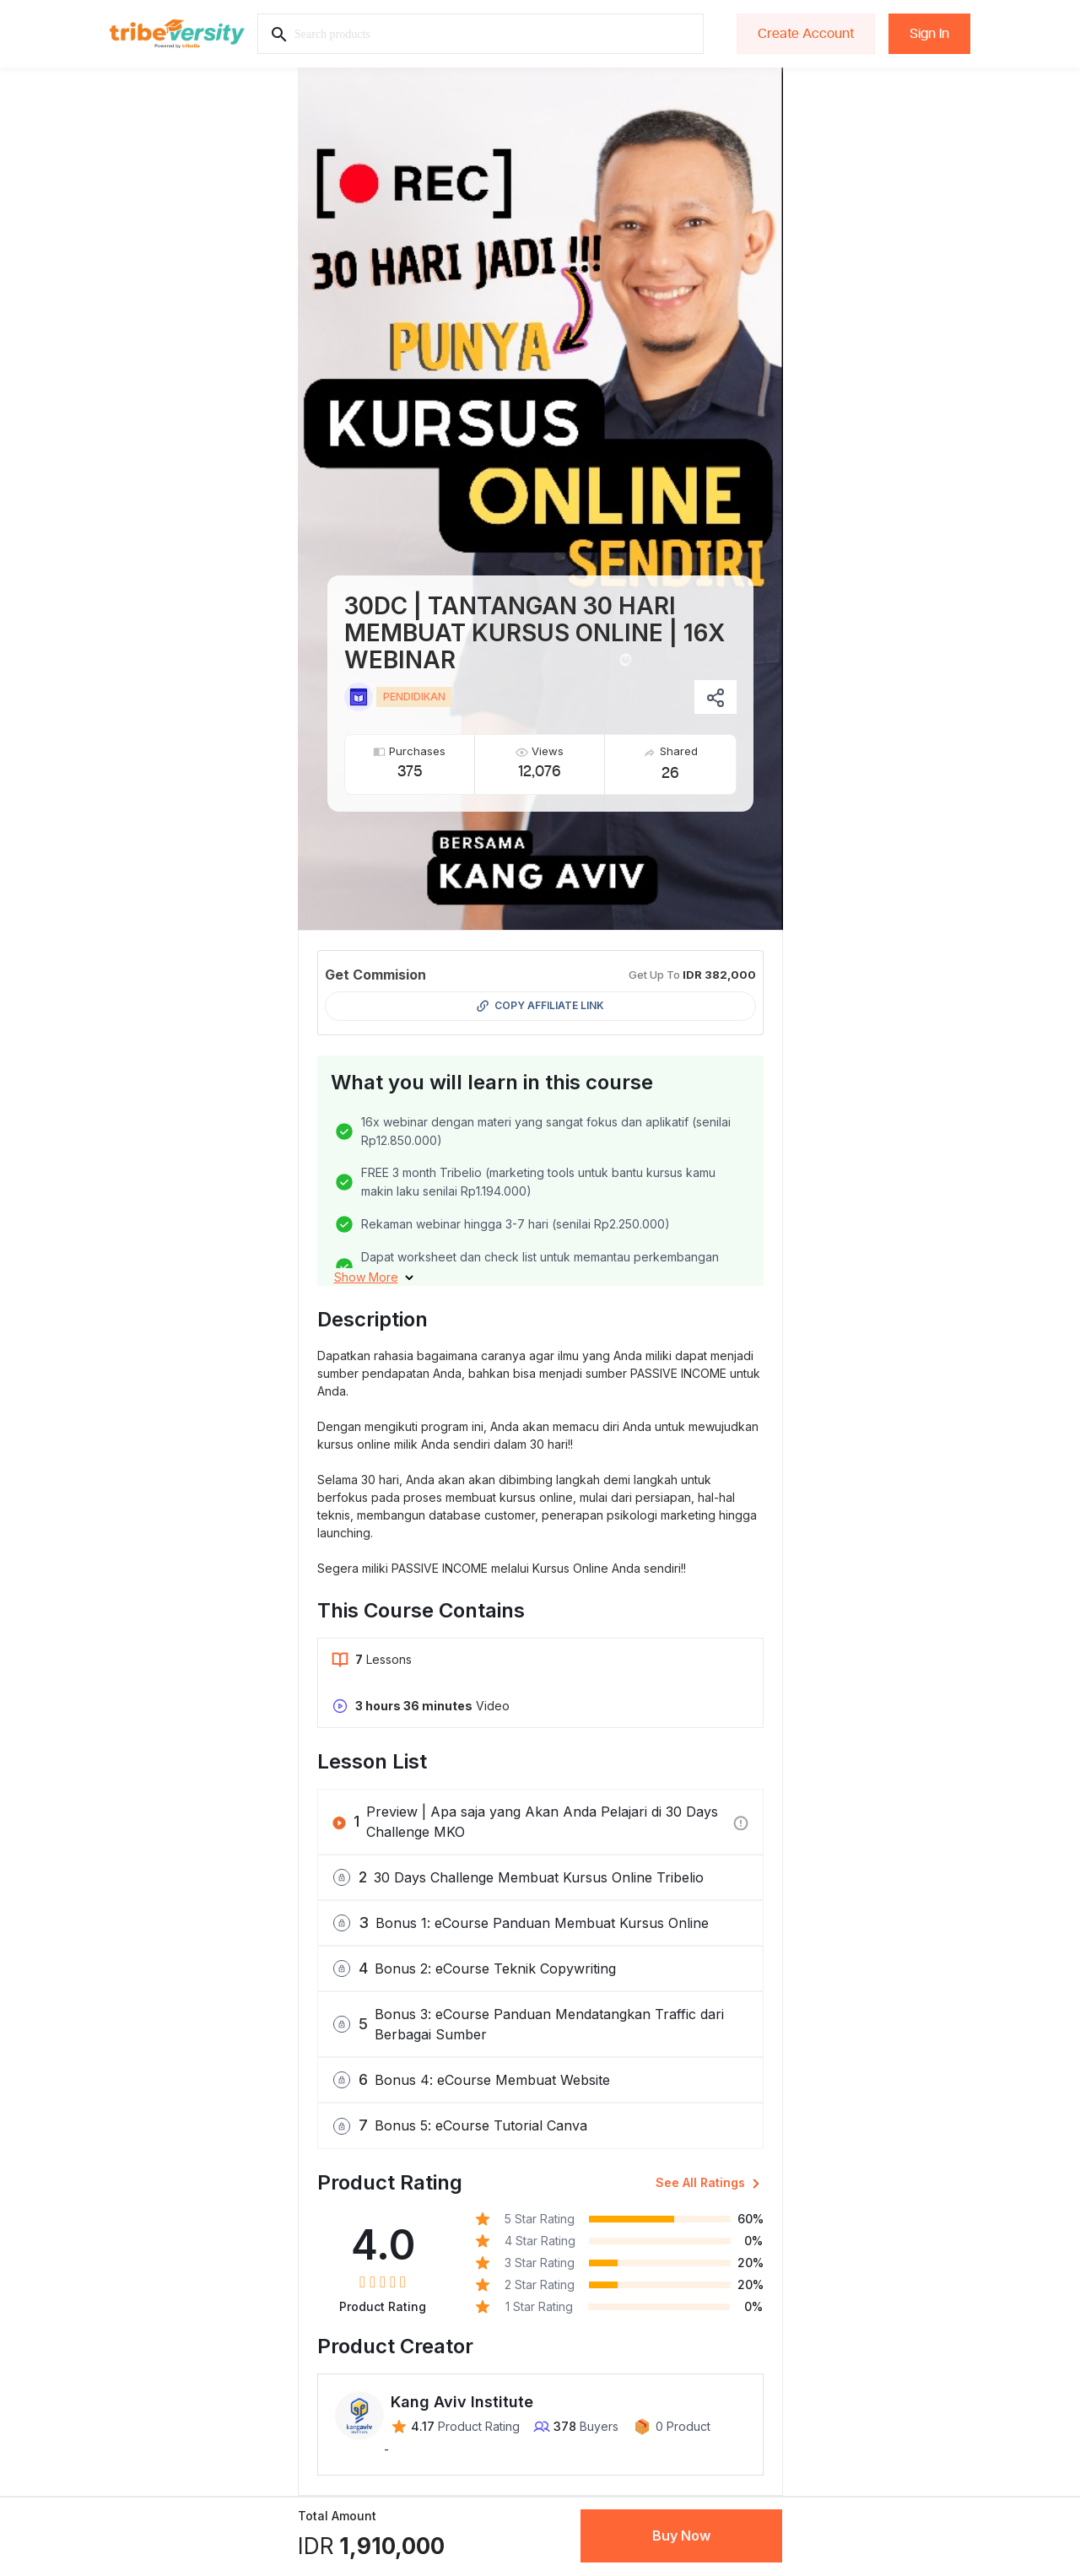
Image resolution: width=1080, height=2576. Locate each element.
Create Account (806, 34)
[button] (373, 1277)
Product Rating (389, 2182)
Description (372, 1319)
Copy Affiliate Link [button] (540, 1006)
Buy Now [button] (681, 2535)
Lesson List (372, 1761)
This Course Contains (421, 1610)
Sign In (929, 34)
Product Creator (395, 2346)
